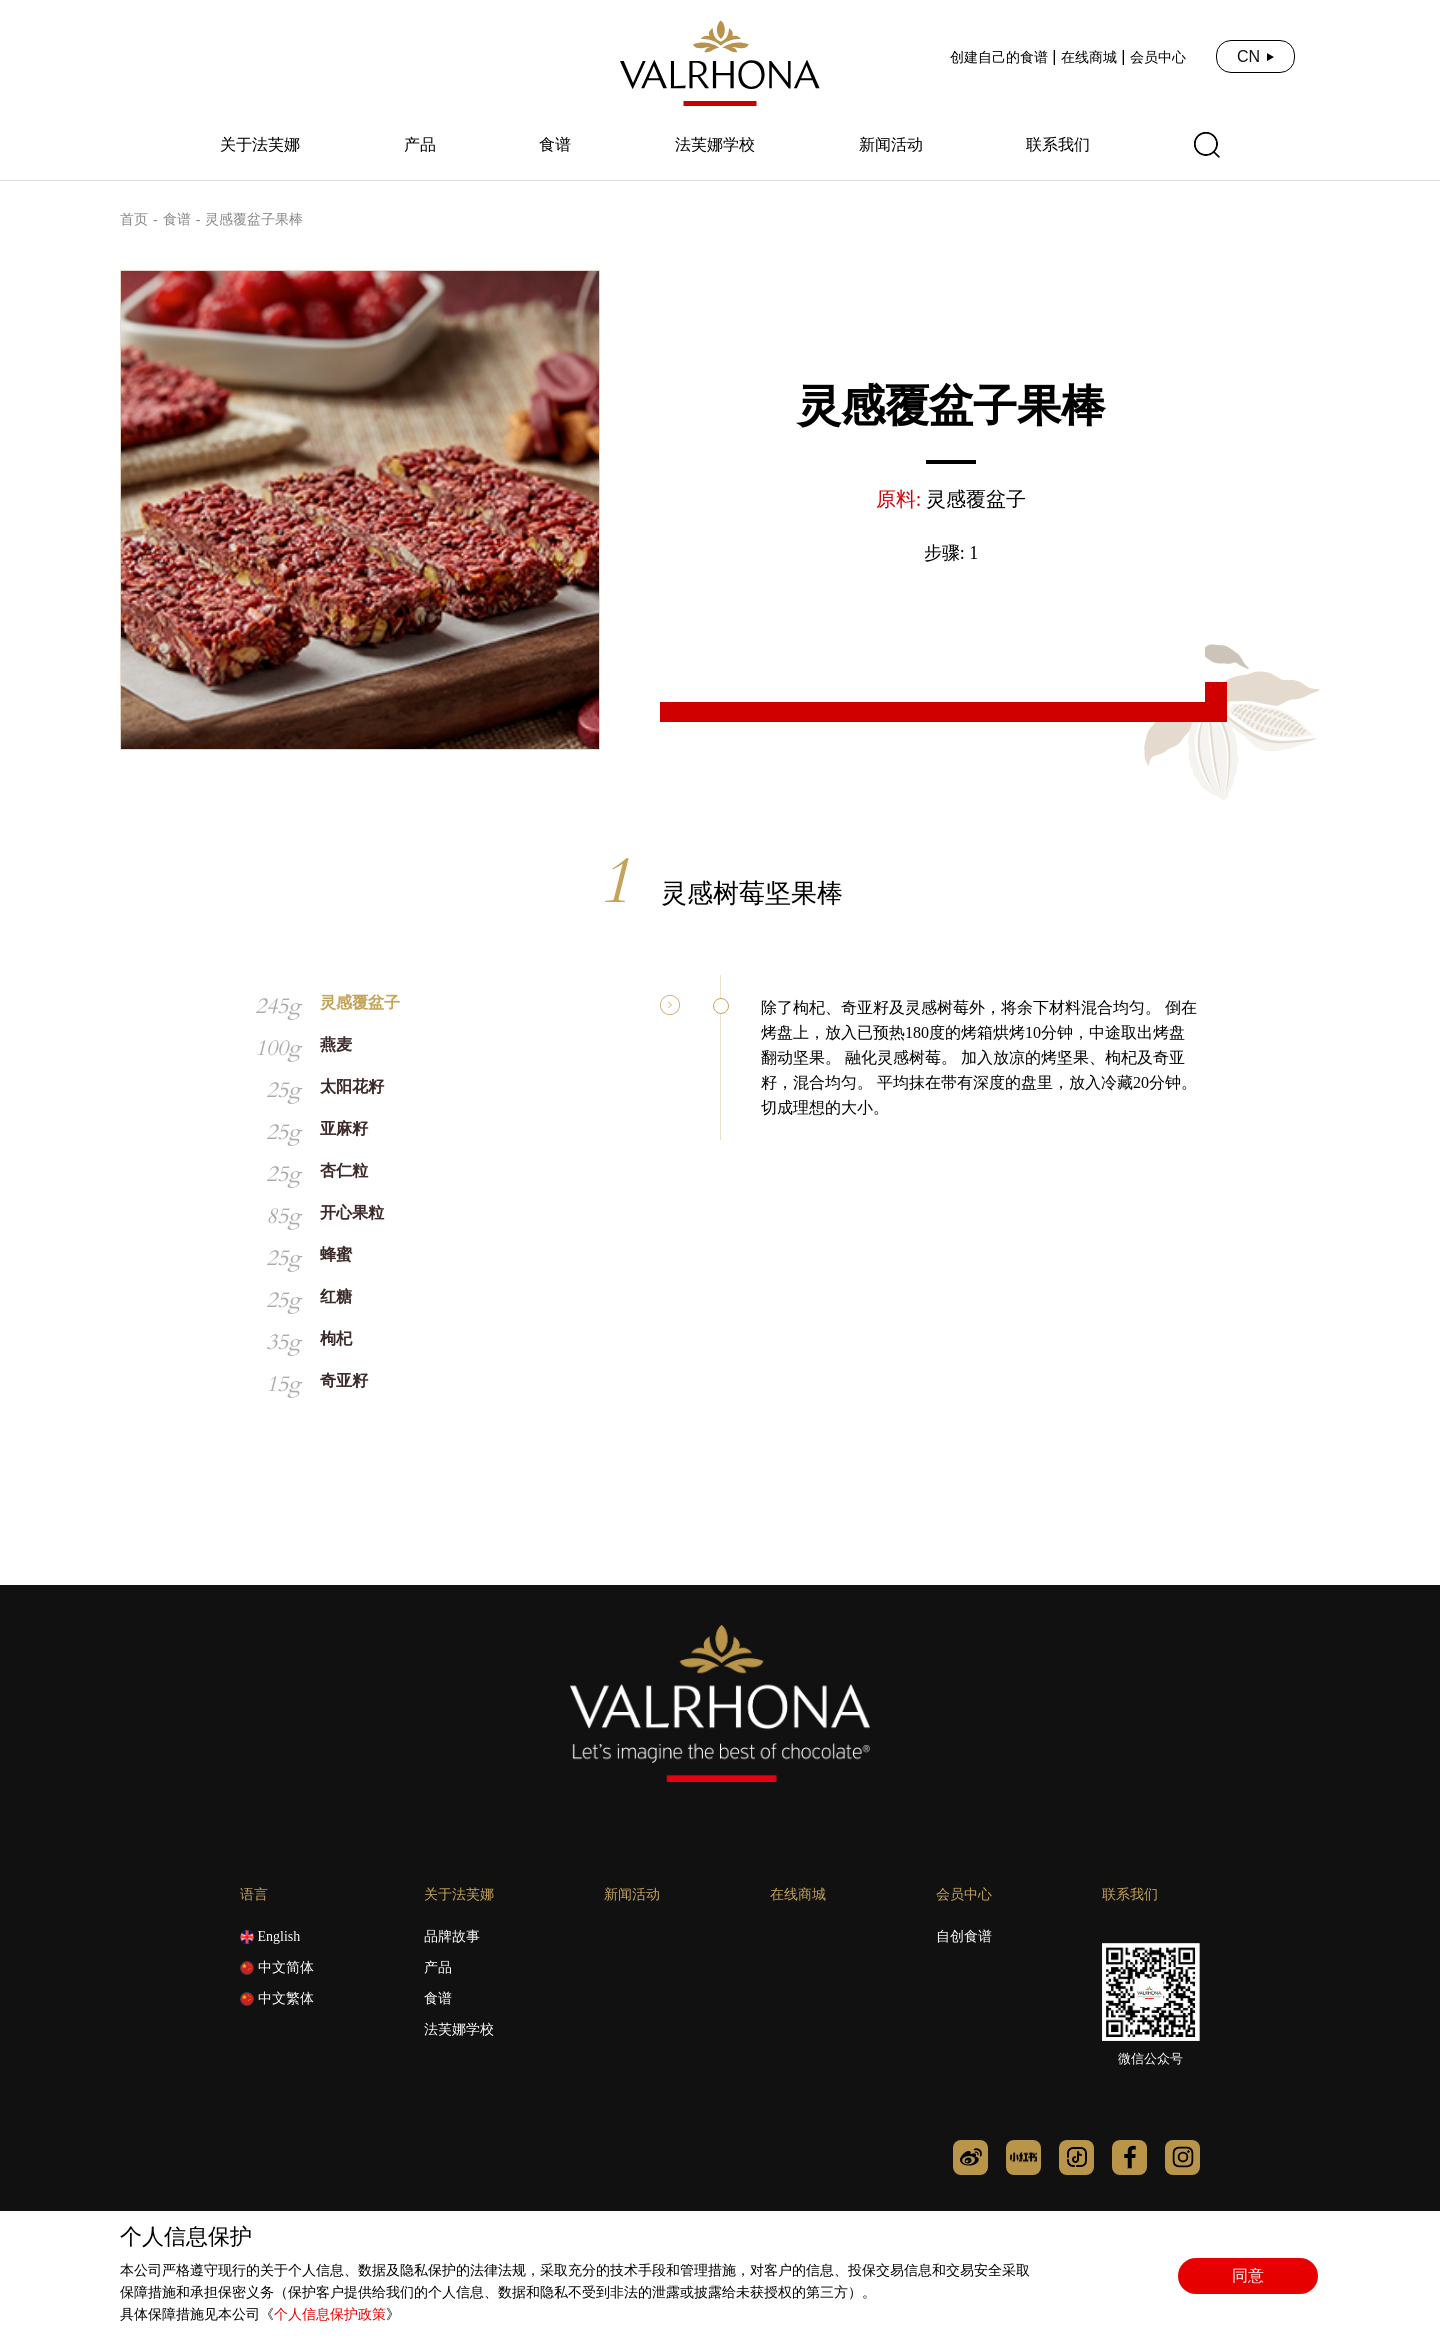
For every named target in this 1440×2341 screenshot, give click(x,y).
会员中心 (1158, 57)
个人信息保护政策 (330, 2314)
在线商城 (1089, 57)
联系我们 (1058, 145)
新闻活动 (891, 145)
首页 (134, 219)
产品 (420, 145)
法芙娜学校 (715, 145)
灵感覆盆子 (976, 499)
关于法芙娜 (260, 145)
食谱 (555, 145)
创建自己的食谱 (999, 57)
